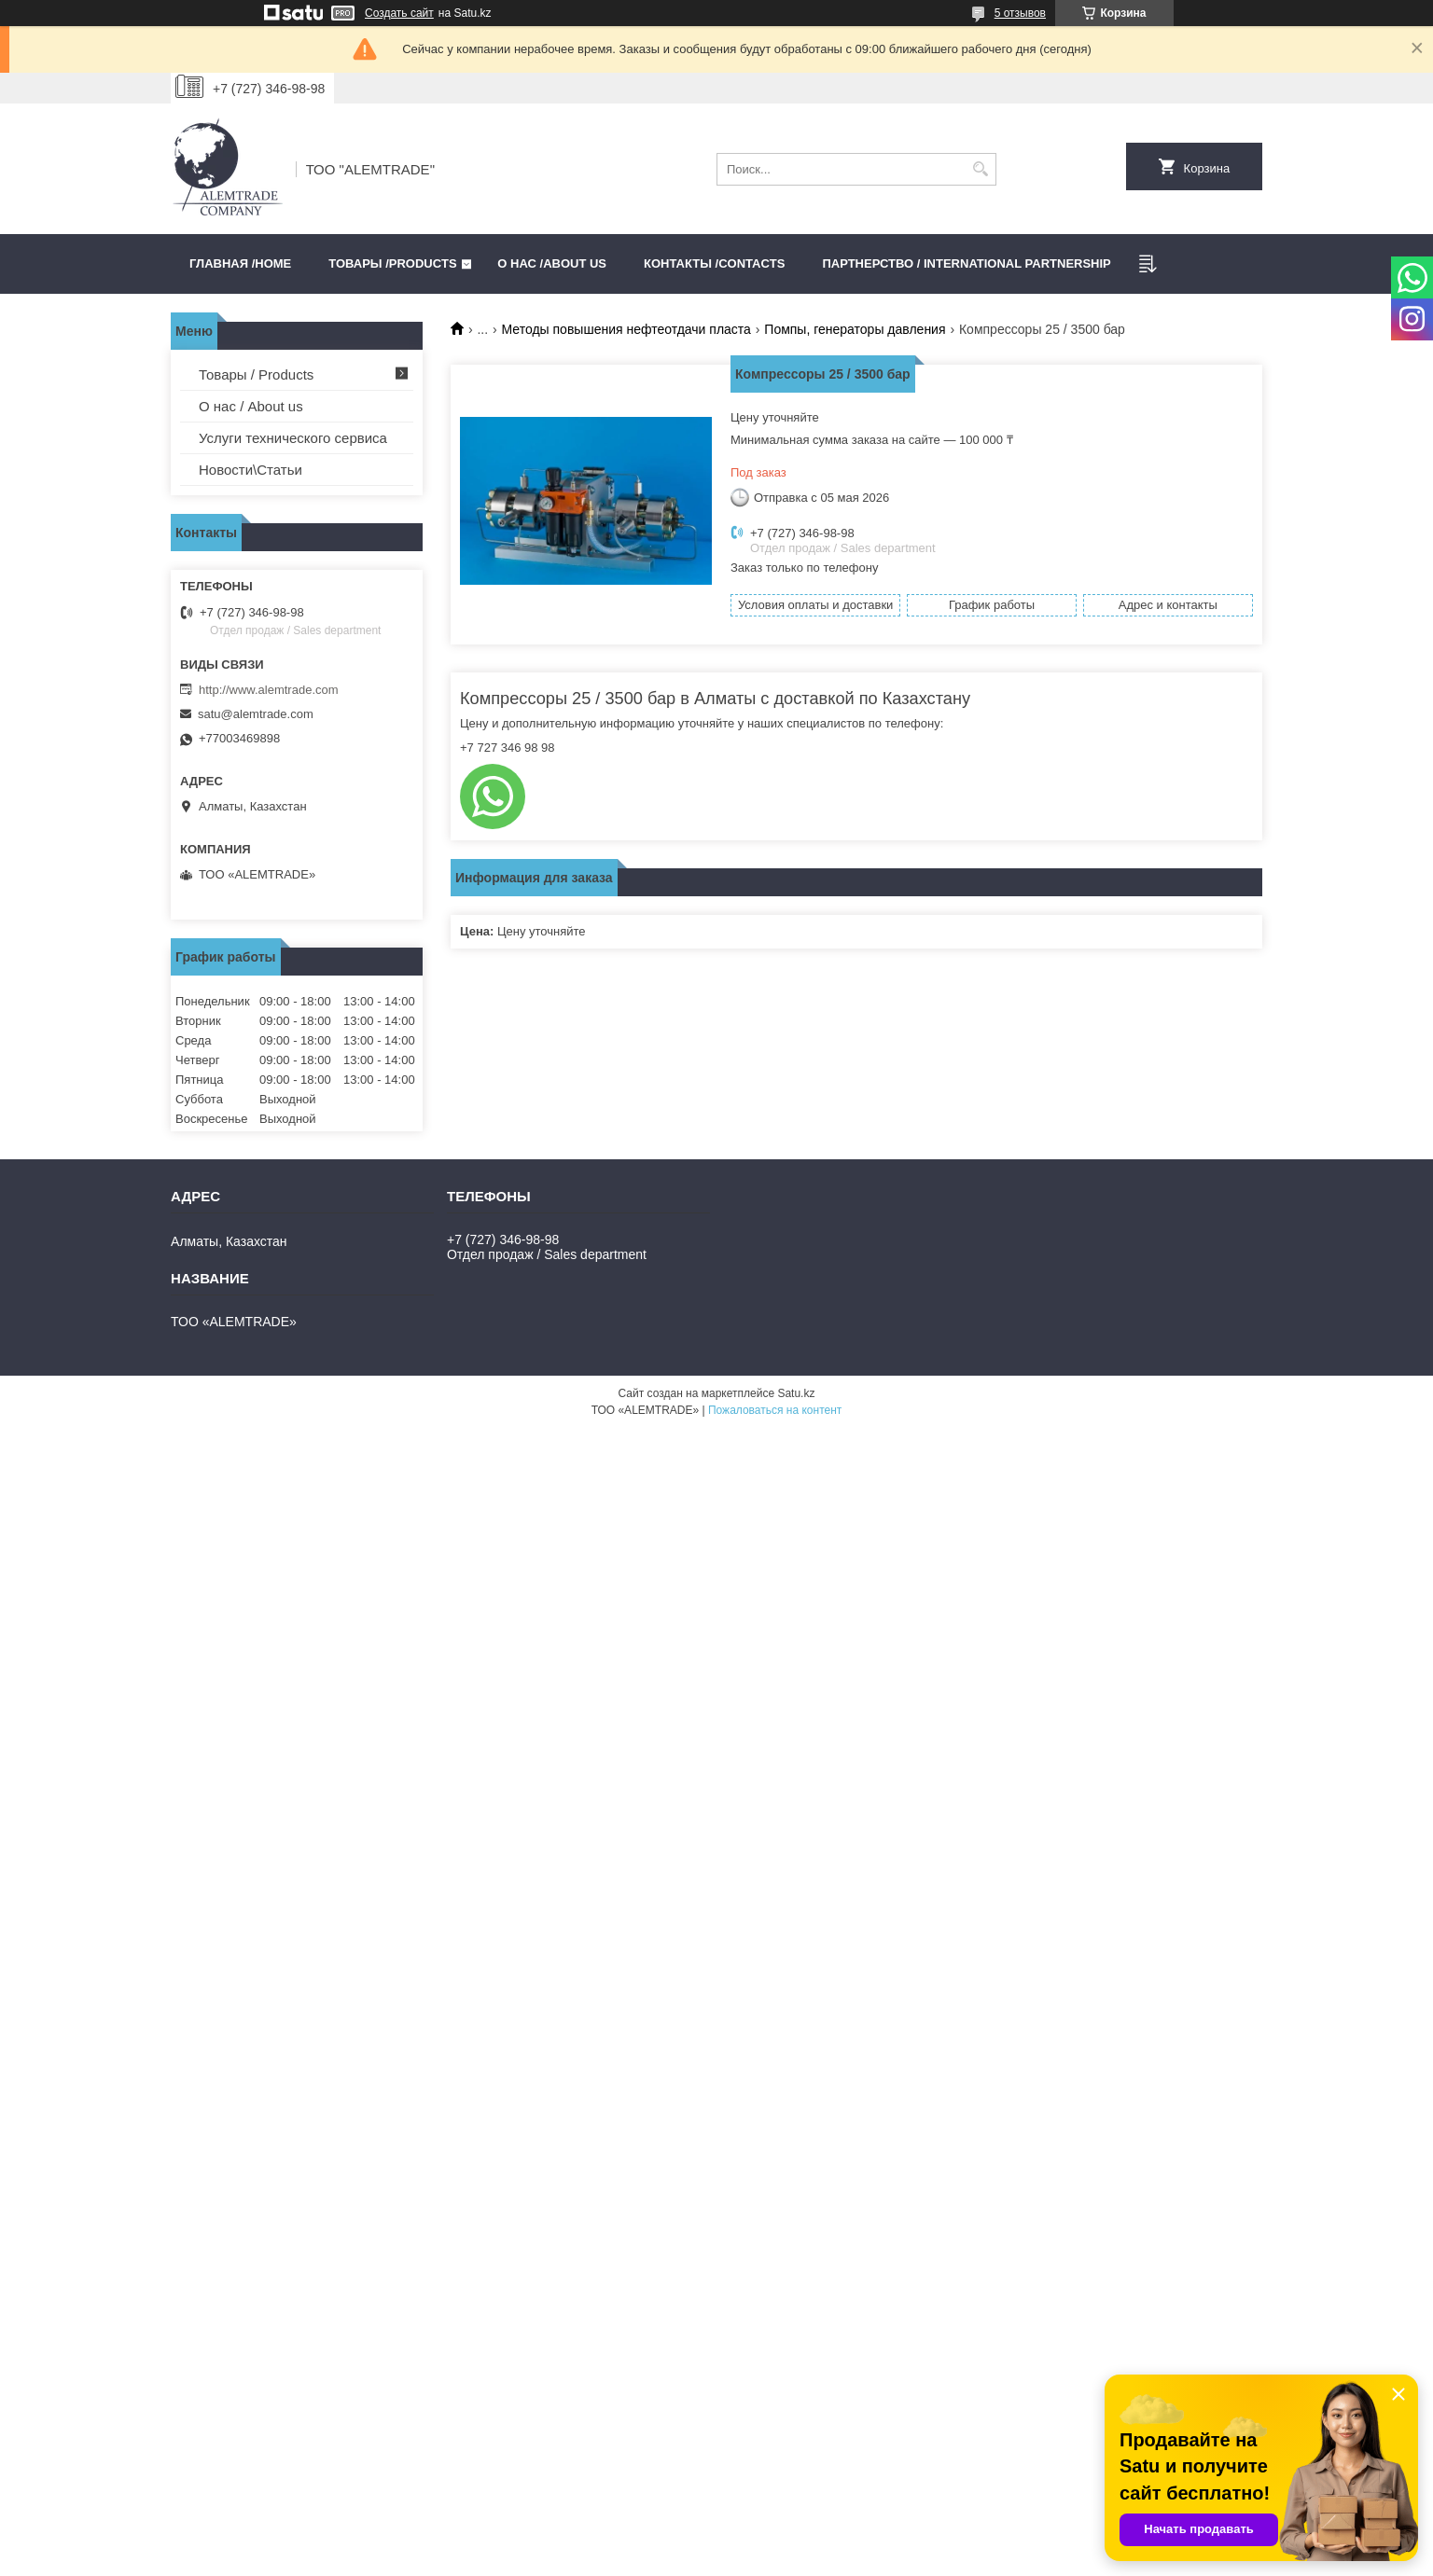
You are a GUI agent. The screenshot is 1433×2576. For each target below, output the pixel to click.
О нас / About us (251, 406)
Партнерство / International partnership (966, 263)
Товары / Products (256, 374)
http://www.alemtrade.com (269, 690)
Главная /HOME (240, 263)
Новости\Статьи (250, 470)
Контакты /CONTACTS (714, 263)
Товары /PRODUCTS (392, 263)
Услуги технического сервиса (293, 438)
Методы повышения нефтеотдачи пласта (626, 329)
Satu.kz (795, 1393)
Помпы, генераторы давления (854, 329)
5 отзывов (1020, 13)
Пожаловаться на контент (775, 1410)
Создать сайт (399, 13)
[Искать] (980, 169)
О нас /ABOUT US (551, 263)
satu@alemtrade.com (255, 714)
